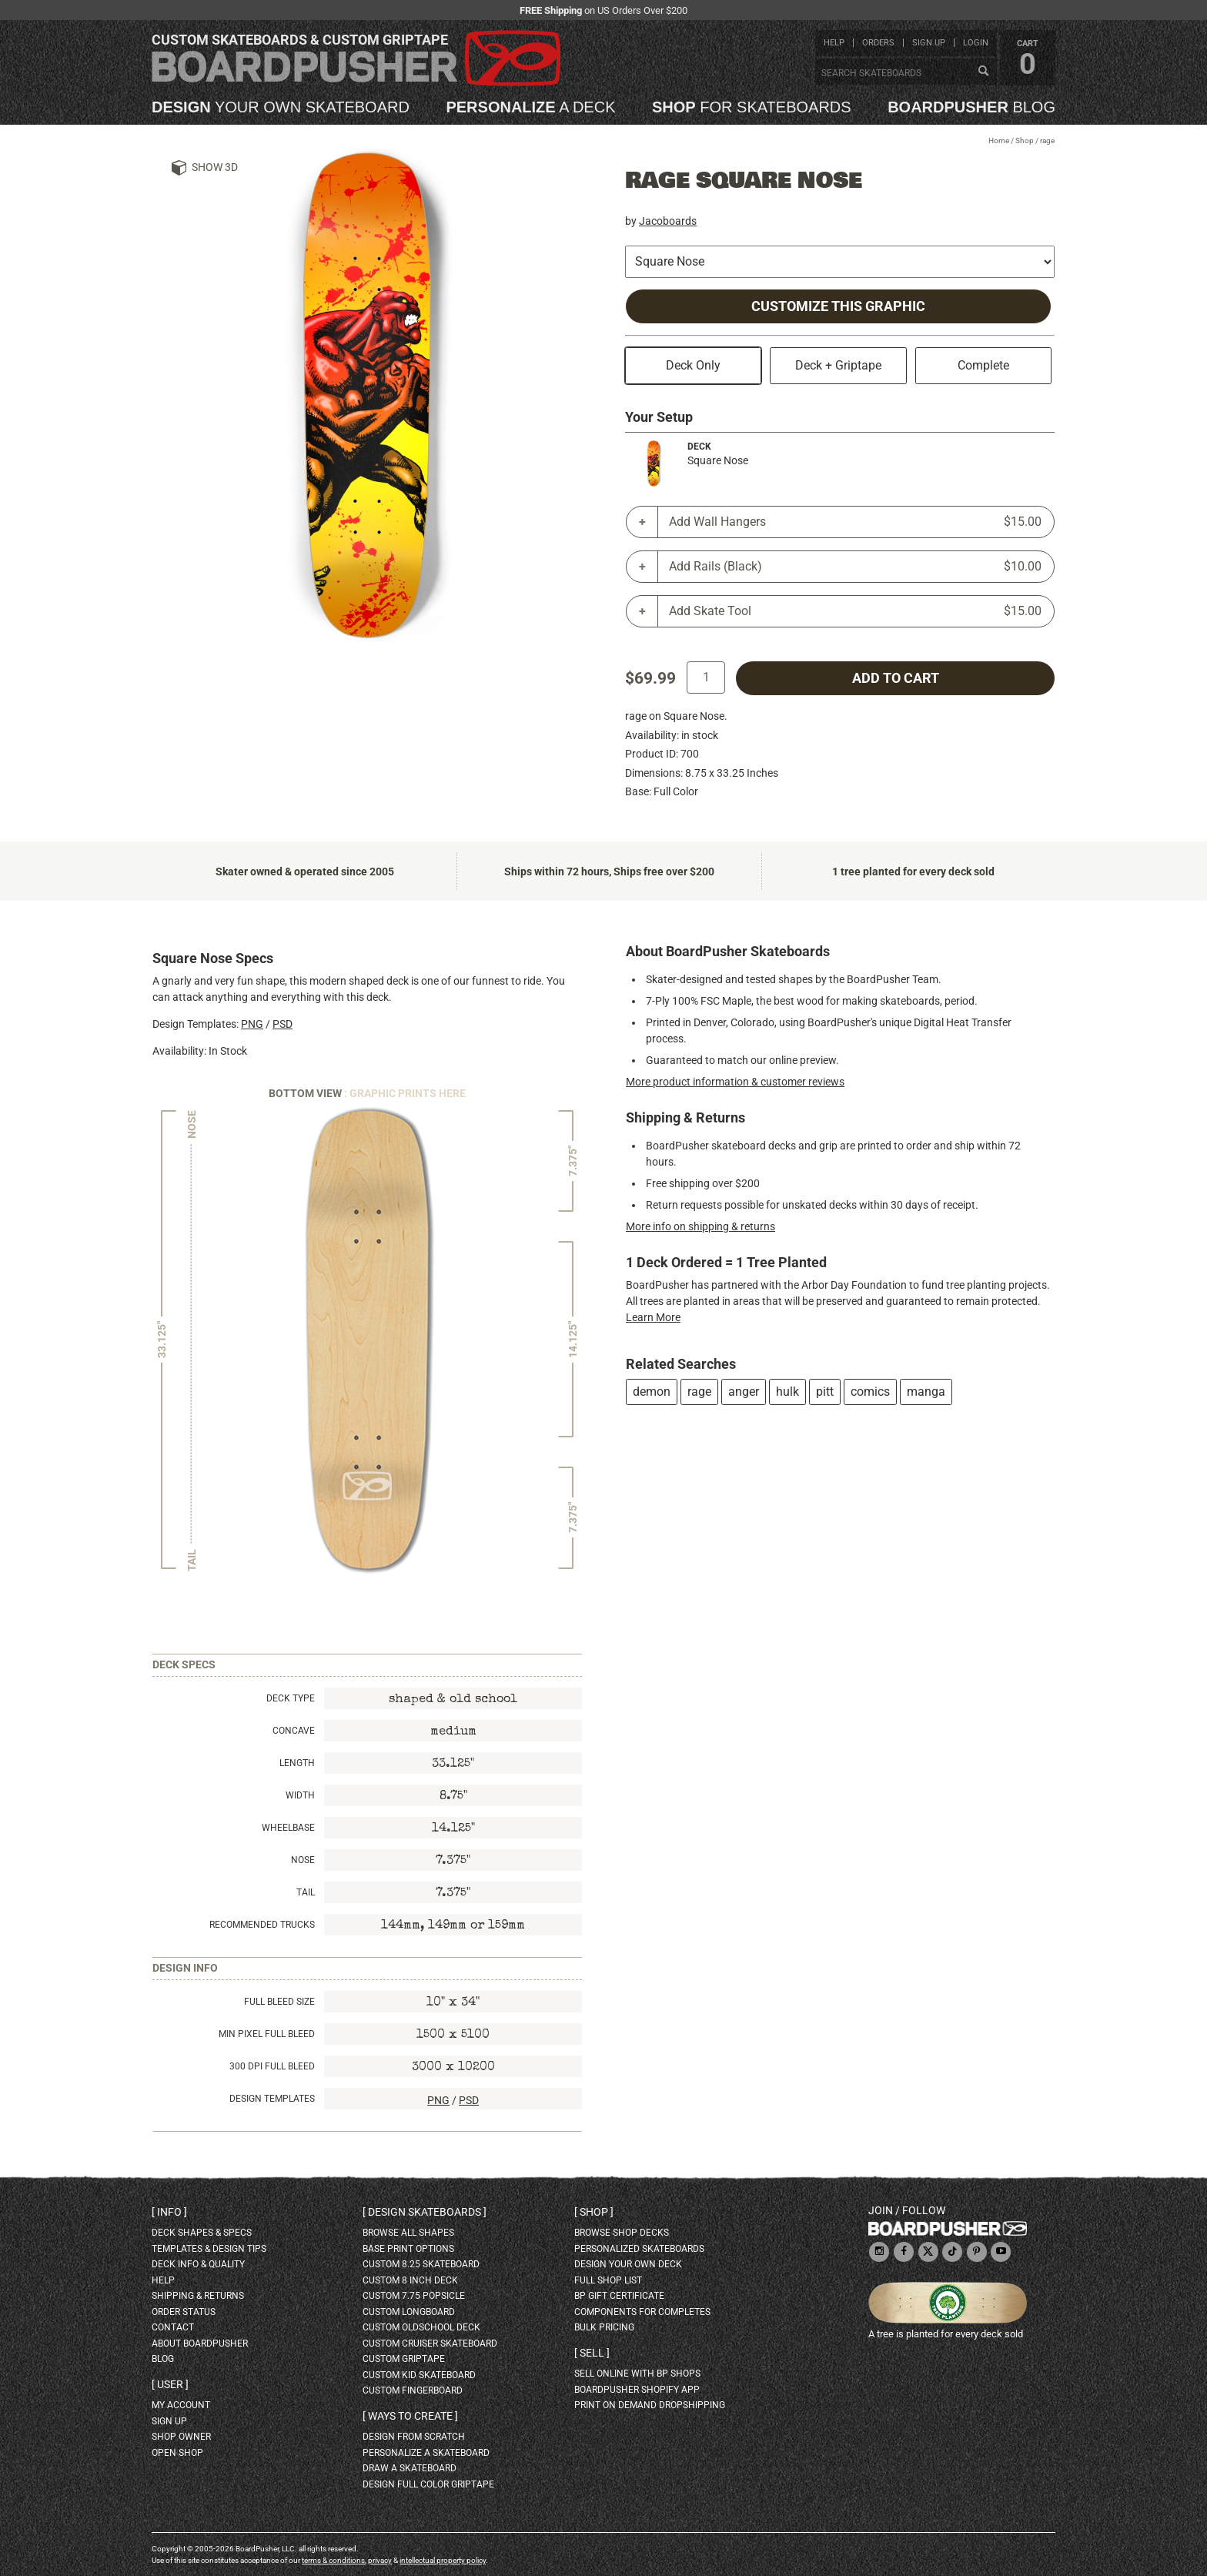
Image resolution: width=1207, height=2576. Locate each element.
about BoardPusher (200, 2343)
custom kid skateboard (419, 2375)
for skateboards (751, 107)
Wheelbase (288, 1827)
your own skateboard (281, 107)
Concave (293, 1730)
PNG (252, 1024)
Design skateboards (424, 2212)
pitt (825, 1391)
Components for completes (642, 2312)
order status (184, 2312)
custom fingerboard (413, 2390)
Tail (305, 1892)
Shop (1024, 140)
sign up (928, 43)
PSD (282, 1024)
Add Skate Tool (855, 611)
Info (169, 2212)
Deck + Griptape (838, 365)
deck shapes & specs (202, 2232)
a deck (530, 107)
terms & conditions (333, 2560)
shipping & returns (198, 2295)
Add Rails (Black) (855, 566)
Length (297, 1763)
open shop (177, 2452)
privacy (380, 2560)
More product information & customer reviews (735, 1082)
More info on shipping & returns (700, 1226)
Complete (983, 365)
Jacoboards (668, 221)
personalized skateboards (639, 2248)
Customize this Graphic (838, 306)
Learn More (653, 1317)
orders (878, 43)
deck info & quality (198, 2264)
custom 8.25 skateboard (421, 2264)
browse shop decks (621, 2232)
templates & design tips (209, 2248)
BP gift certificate (619, 2295)
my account (181, 2405)
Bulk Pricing (604, 2327)
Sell (592, 2353)
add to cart (895, 678)
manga (926, 1391)
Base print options (408, 2248)
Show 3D (215, 167)
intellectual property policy (443, 2560)
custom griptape (404, 2359)
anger (743, 1391)
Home (998, 140)
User (170, 2384)
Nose (303, 1860)
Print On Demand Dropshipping (649, 2405)
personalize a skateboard (426, 2452)
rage (699, 1391)
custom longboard (409, 2312)
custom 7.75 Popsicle (414, 2295)
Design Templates (272, 2098)
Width (300, 1795)
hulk (787, 1391)
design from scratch (414, 2436)
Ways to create (410, 2416)
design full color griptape (428, 2484)
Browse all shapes (408, 2232)
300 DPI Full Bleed (272, 2066)
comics (870, 1391)
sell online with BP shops (637, 2373)
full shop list (608, 2280)
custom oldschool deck (421, 2327)
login (975, 43)
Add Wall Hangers (855, 522)
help (834, 43)
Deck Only (693, 365)
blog (971, 107)
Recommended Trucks (262, 1924)
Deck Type (290, 1698)
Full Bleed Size (279, 2001)
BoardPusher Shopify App (637, 2389)
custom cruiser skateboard (430, 2343)
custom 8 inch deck (410, 2280)
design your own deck (628, 2264)
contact (173, 2327)
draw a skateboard (409, 2468)
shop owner (181, 2436)
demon (651, 1391)
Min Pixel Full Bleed (267, 2034)
